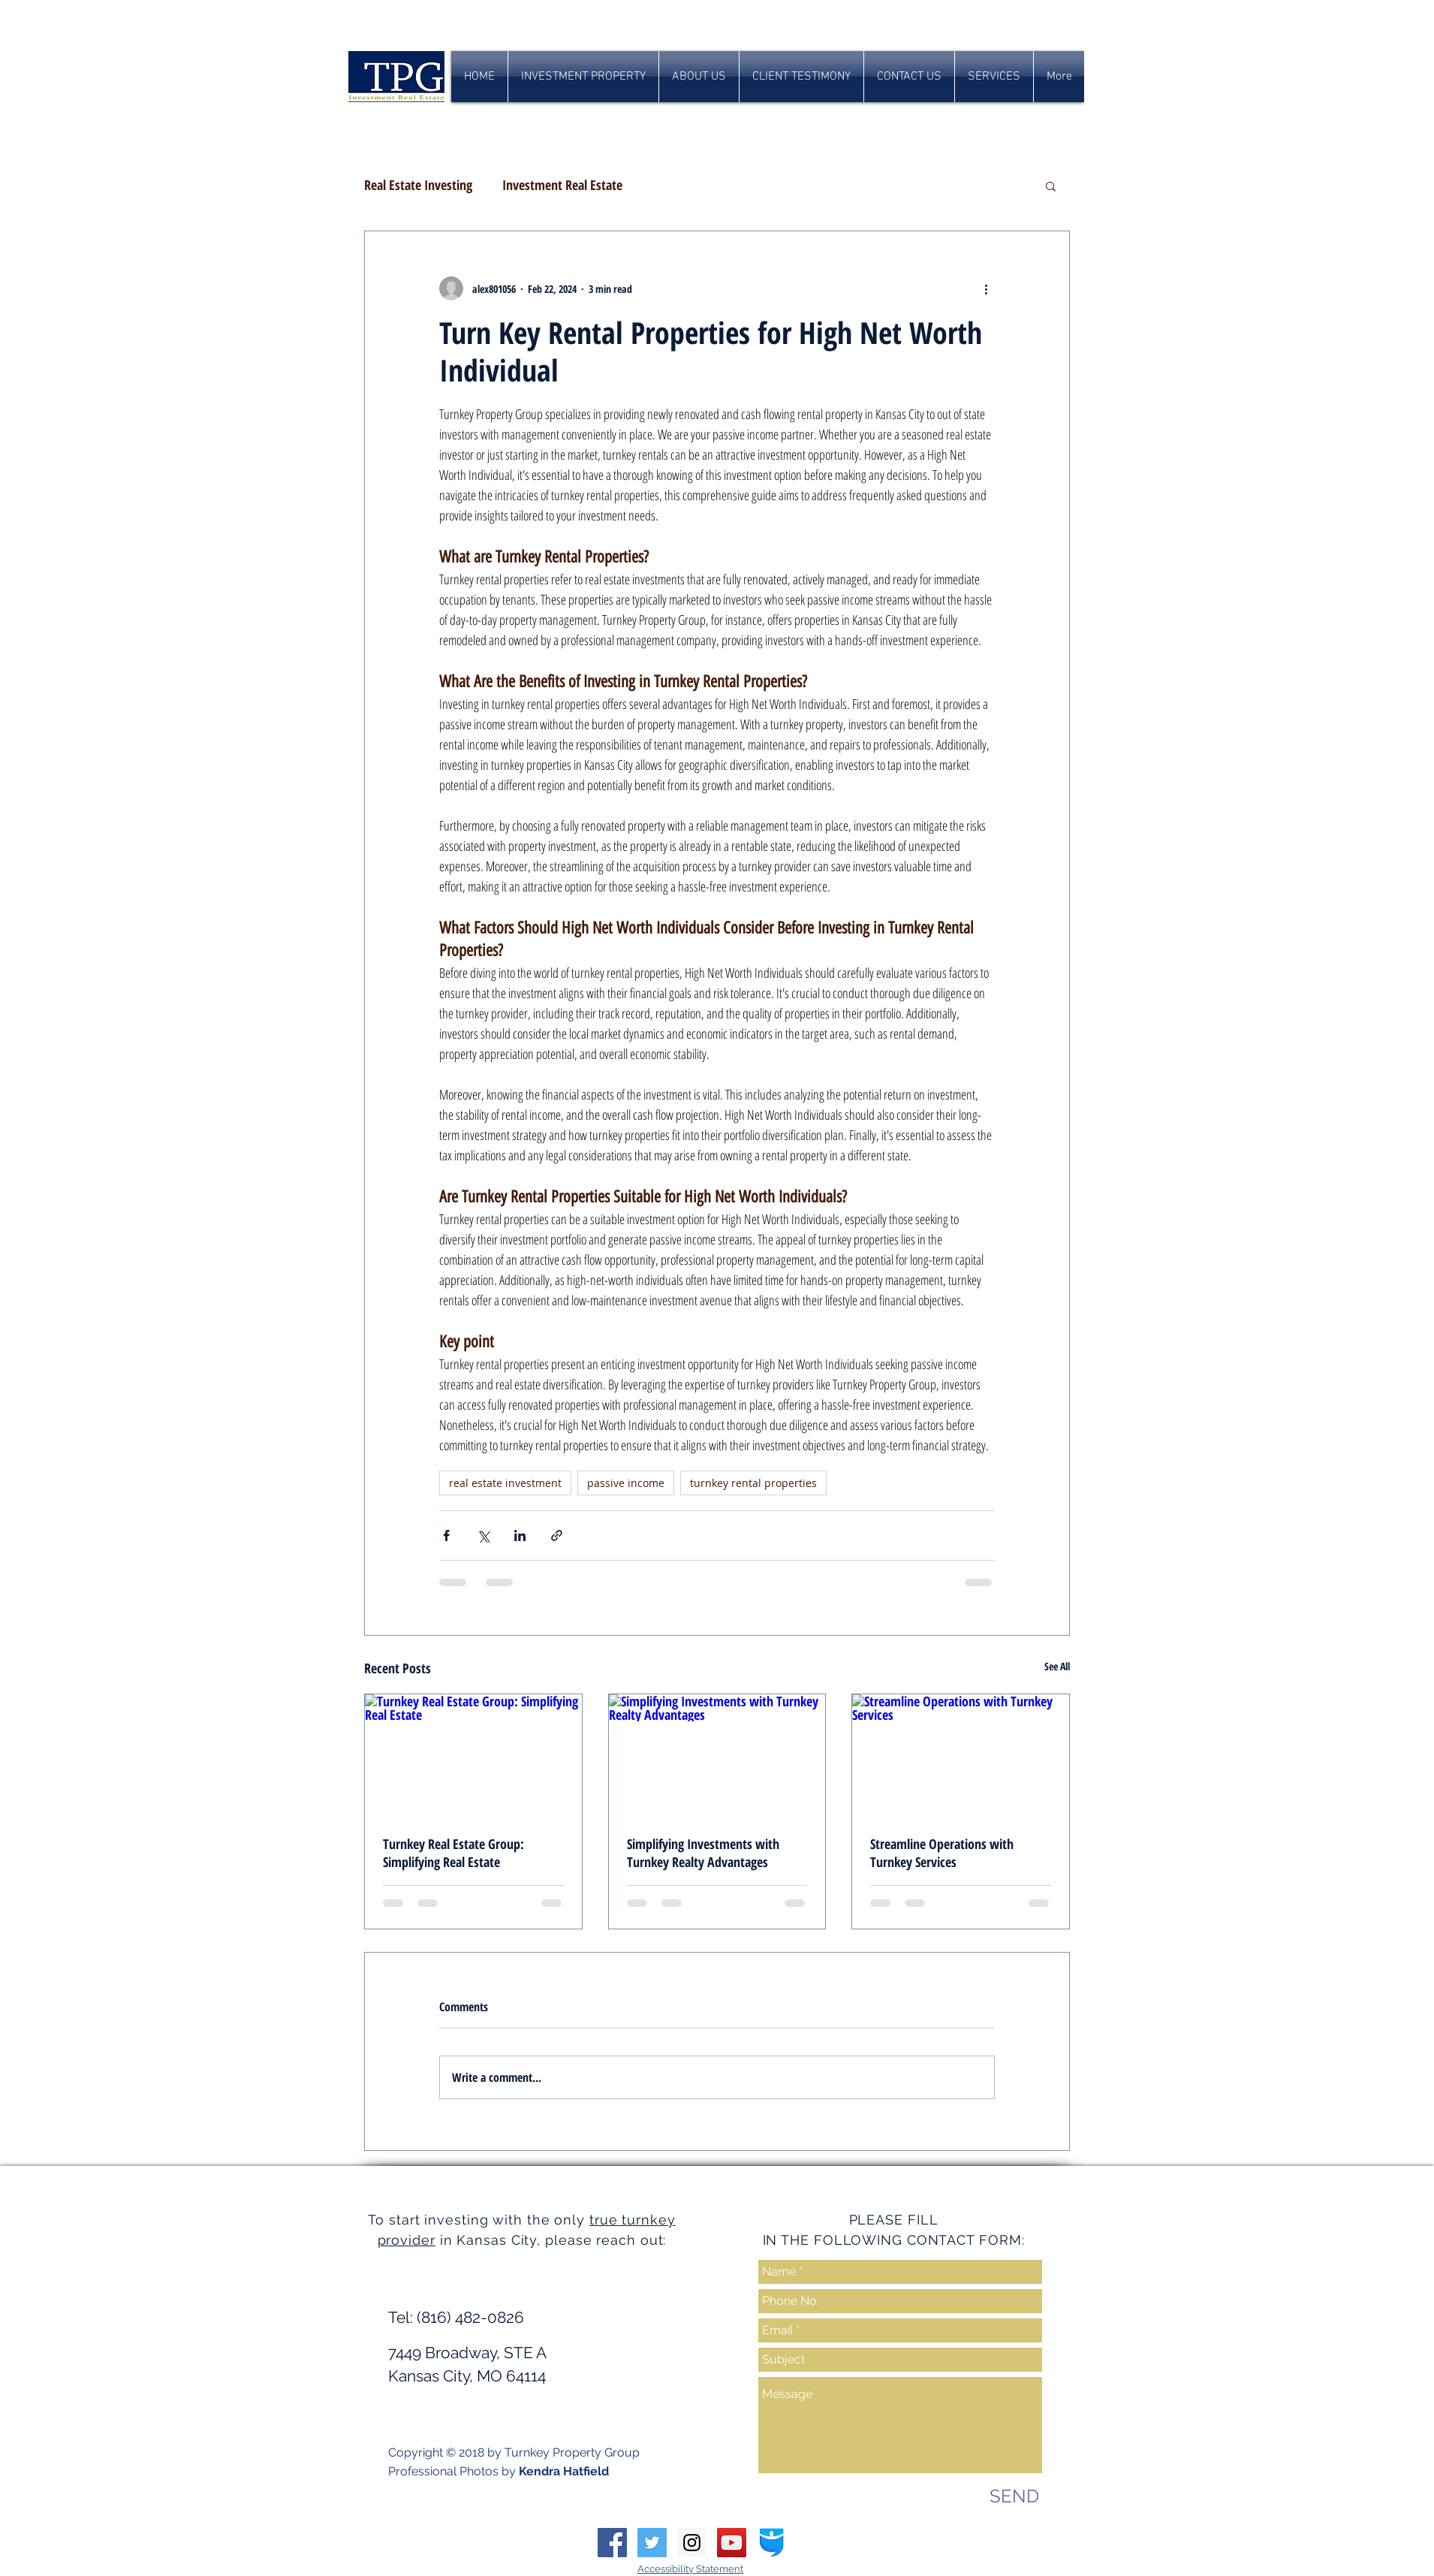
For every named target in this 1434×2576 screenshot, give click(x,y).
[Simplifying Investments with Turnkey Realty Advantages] (717, 1755)
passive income (625, 1483)
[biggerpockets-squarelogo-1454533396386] (771, 2542)
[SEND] (1014, 2496)
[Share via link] (557, 1535)
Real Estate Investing (418, 185)
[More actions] (986, 288)
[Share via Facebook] (446, 1535)
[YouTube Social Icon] (731, 2542)
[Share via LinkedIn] (520, 1535)
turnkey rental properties (753, 1483)
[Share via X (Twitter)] (483, 1535)
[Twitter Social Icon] (652, 2542)
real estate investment (505, 1483)
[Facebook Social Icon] (612, 2542)
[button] (1051, 185)
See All (1057, 1666)
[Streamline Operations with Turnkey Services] (960, 1755)
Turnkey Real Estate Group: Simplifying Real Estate (453, 1853)
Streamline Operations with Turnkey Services (942, 1853)
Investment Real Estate (562, 185)
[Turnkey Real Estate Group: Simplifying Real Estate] (473, 1755)
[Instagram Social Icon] (691, 2542)
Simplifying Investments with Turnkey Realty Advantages (703, 1853)
